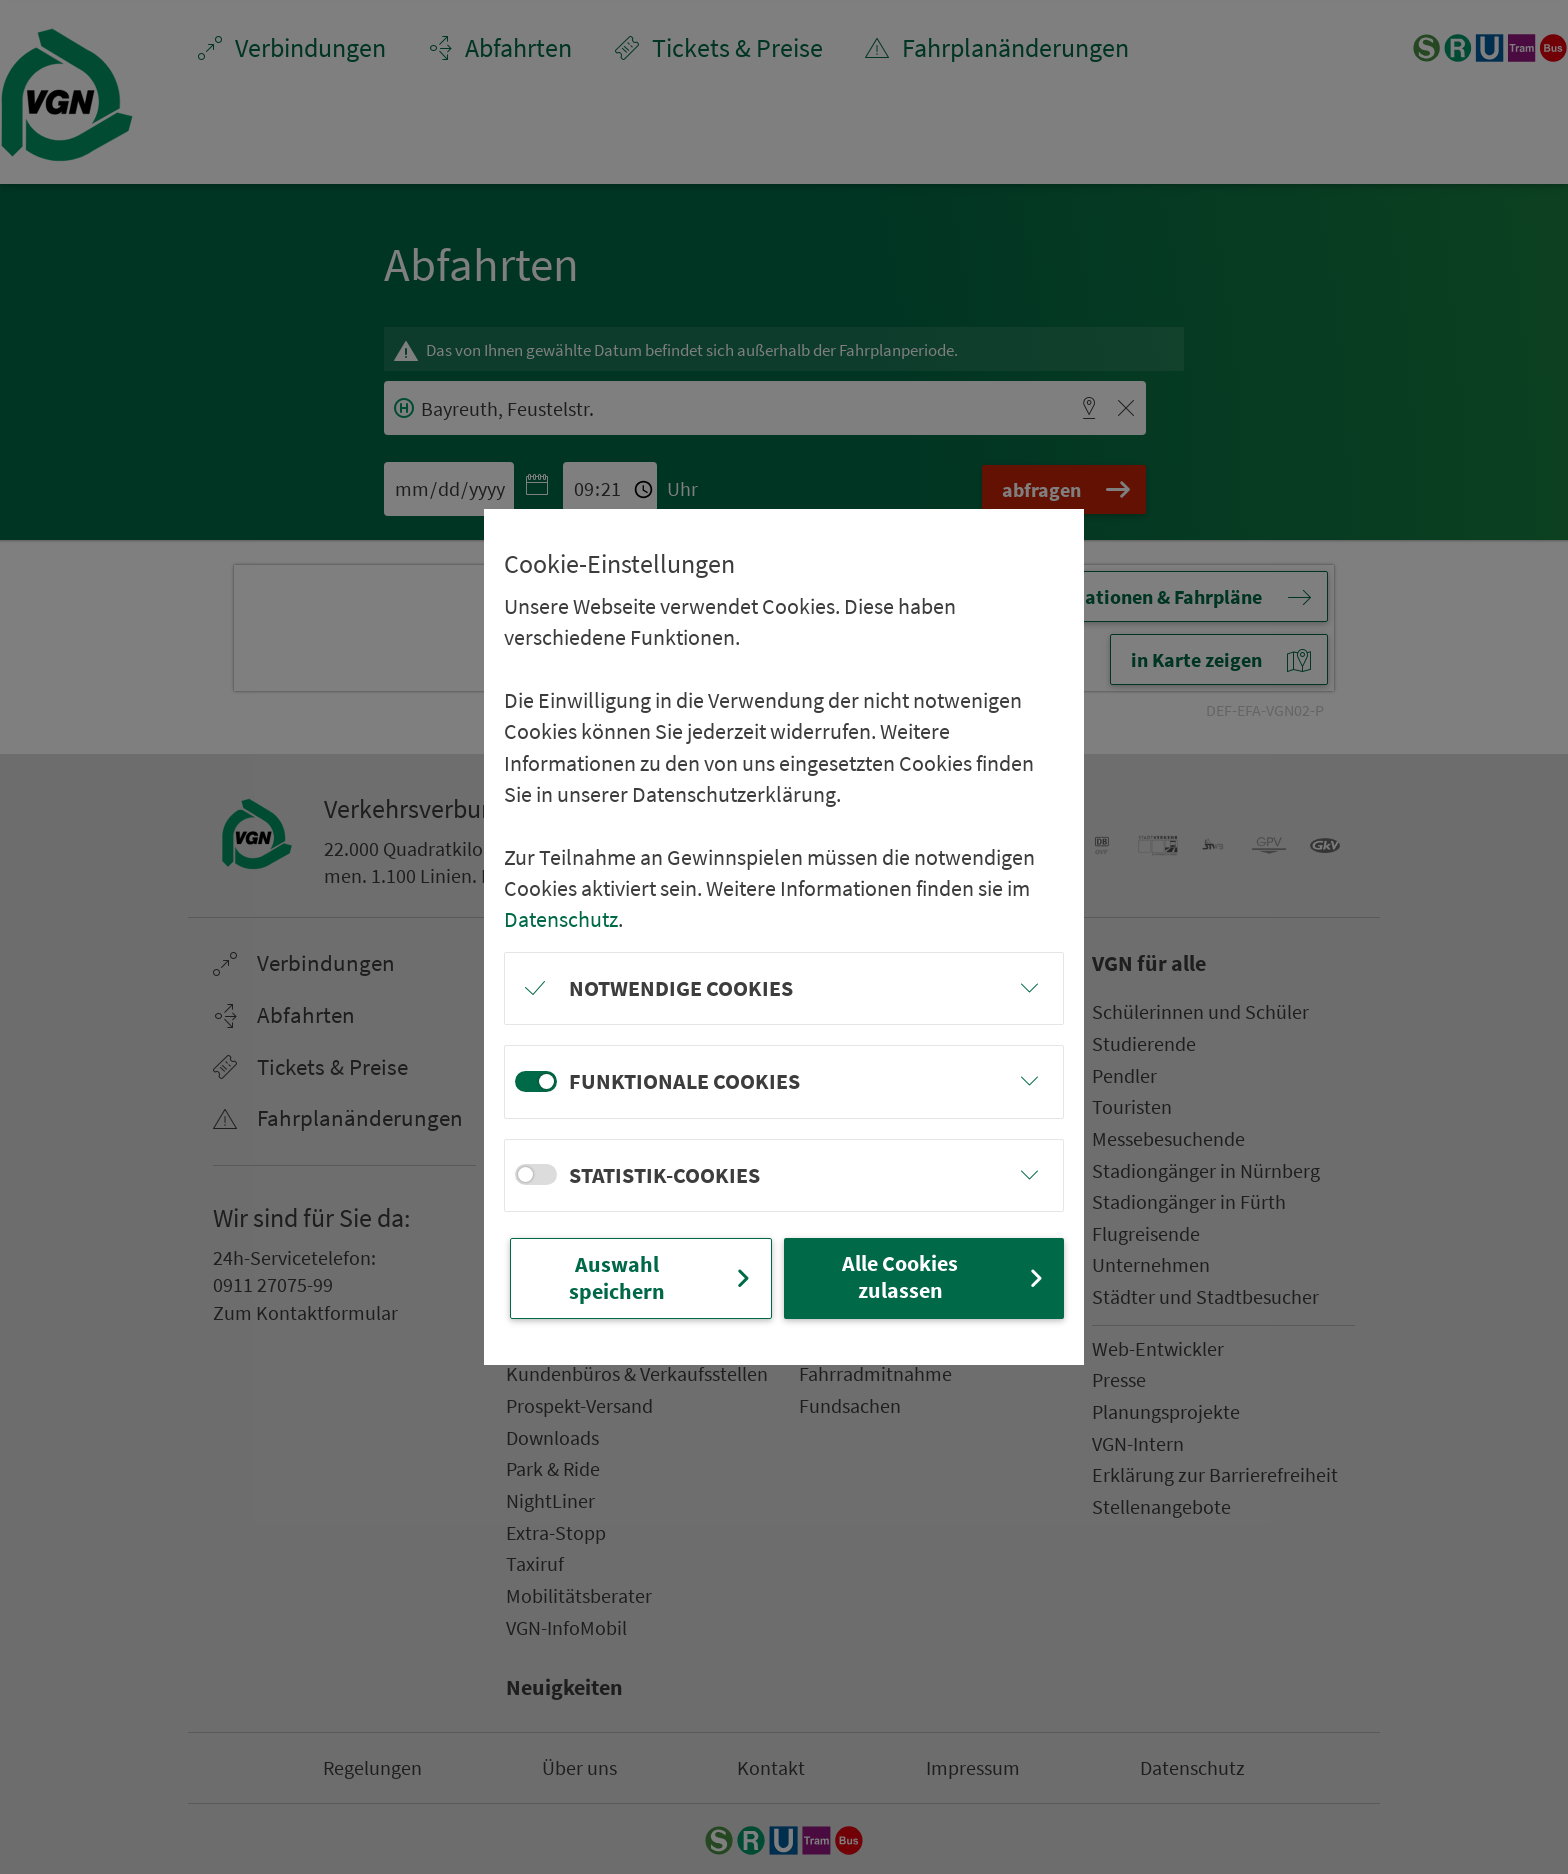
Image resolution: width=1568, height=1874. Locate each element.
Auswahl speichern (662, 1277)
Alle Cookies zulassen (945, 1276)
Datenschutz (561, 919)
